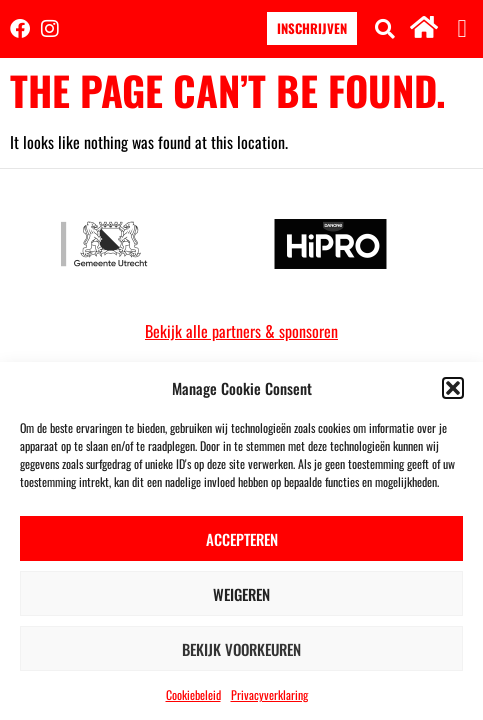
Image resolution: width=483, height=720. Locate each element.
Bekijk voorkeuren (241, 649)
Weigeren (241, 594)
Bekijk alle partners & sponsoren (241, 331)
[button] (453, 388)
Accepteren (242, 539)
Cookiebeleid (193, 694)
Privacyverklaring (269, 694)
